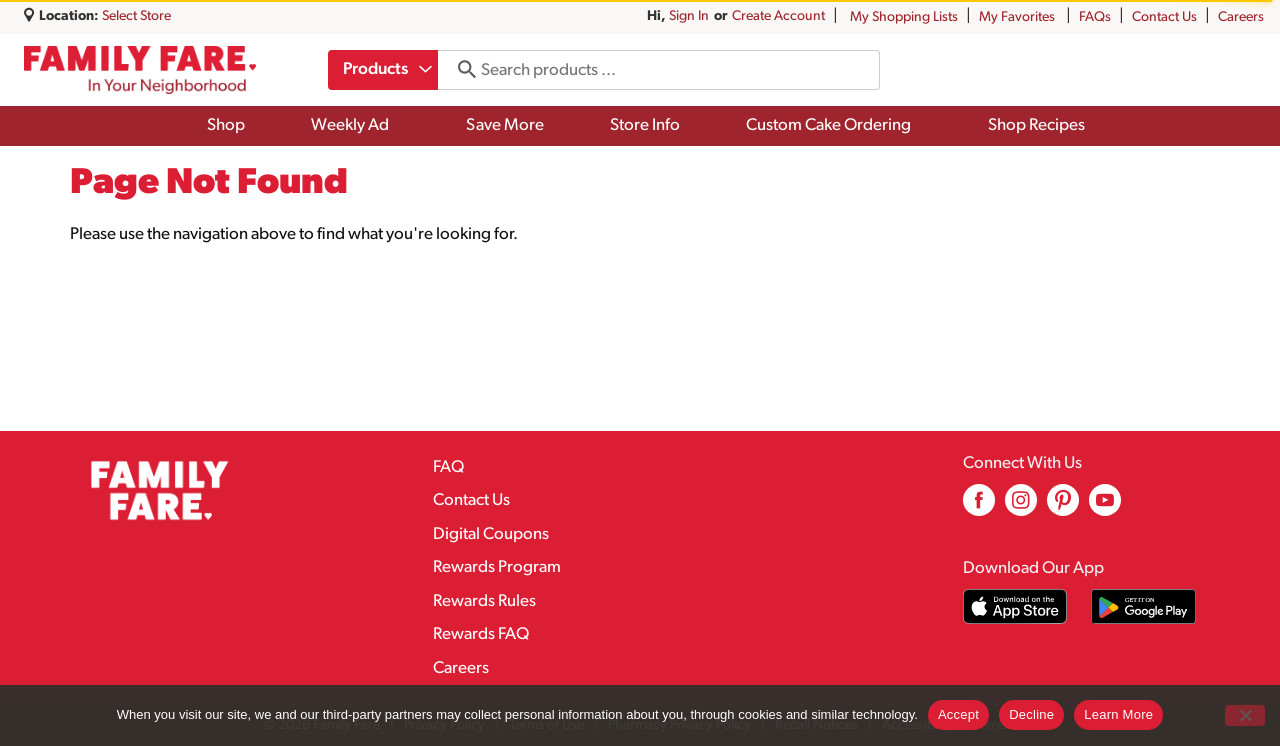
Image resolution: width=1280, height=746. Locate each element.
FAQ (448, 467)
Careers (1241, 17)
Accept (958, 714)
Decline (1031, 714)
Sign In (689, 16)
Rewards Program (497, 567)
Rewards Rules (484, 601)
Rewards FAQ (481, 634)
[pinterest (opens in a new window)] (1063, 507)
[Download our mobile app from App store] (1015, 606)
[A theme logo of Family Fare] (140, 70)
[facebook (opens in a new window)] (979, 507)
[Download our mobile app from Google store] (1143, 606)
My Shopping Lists (904, 17)
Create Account (778, 16)
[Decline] (1245, 715)
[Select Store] (138, 16)
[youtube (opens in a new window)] (1105, 507)
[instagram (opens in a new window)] (1021, 507)
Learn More (1118, 714)
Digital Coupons (491, 534)
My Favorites (1018, 17)
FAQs (1095, 17)
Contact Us (1164, 17)
